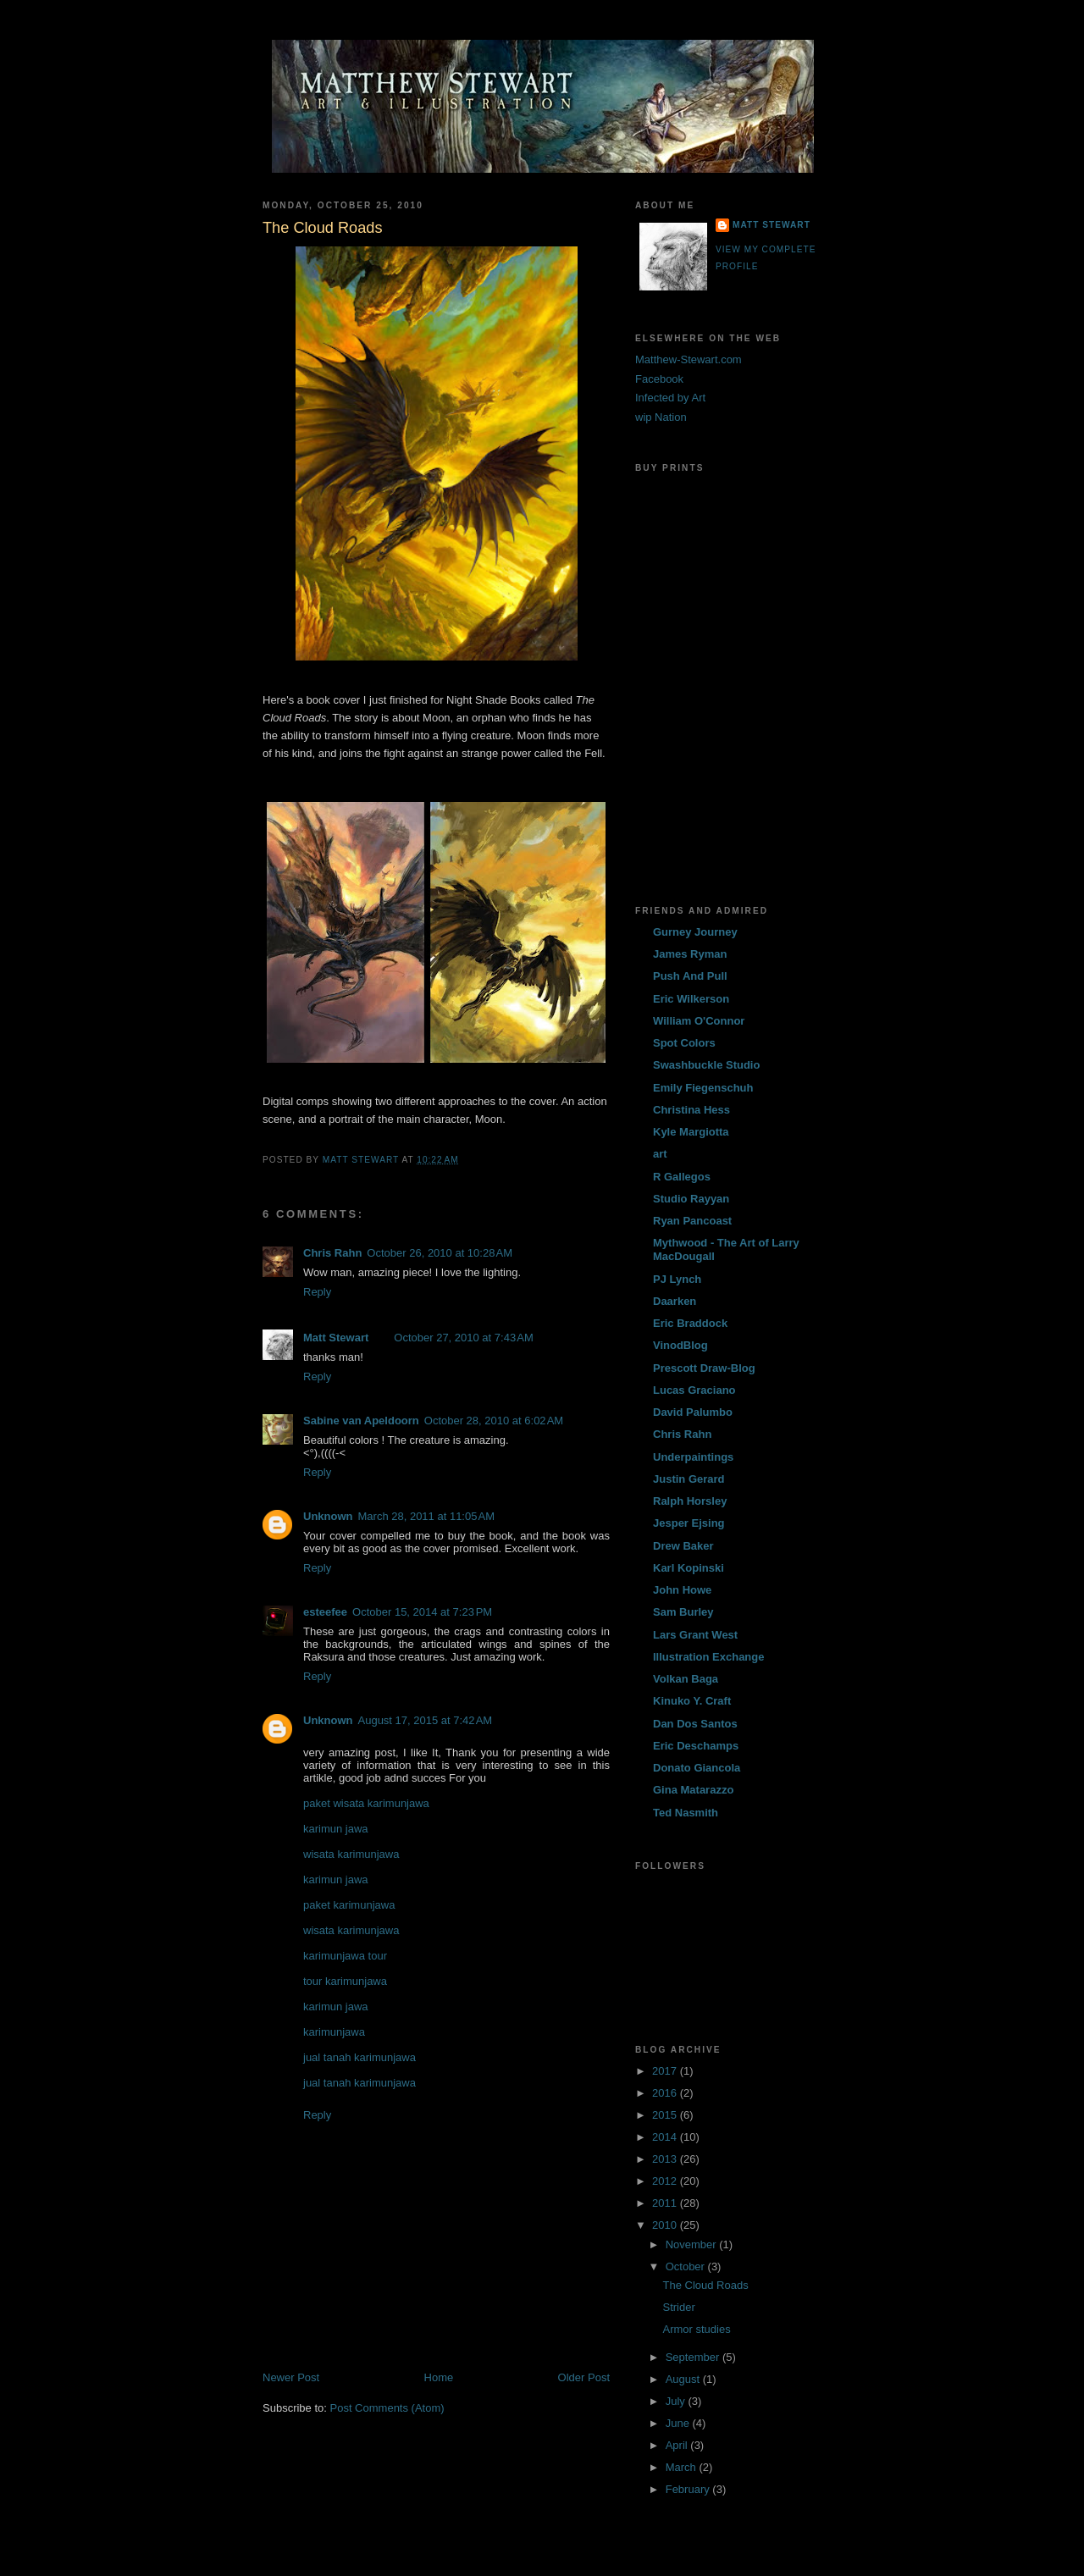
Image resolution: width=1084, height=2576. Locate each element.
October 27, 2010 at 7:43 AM (463, 1337)
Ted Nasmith (685, 1812)
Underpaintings (693, 1457)
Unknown (328, 1516)
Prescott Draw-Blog (704, 1368)
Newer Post (291, 2377)
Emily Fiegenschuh (703, 1087)
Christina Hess (691, 1109)
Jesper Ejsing (689, 1523)
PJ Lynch (677, 1279)
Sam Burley (683, 1612)
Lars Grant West (695, 1634)
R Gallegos (682, 1176)
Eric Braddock (690, 1323)
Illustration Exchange (708, 1656)
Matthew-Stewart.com (688, 359)
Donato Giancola (696, 1767)
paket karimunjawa (349, 1905)
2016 (666, 2093)
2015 (666, 2115)
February (689, 2489)
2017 (666, 2071)
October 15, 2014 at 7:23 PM (422, 1612)
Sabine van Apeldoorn (361, 1420)
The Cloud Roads (705, 2285)
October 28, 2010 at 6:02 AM (493, 1420)
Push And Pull (690, 976)
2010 (666, 2225)
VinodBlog (680, 1345)
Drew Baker (683, 1546)
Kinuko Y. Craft (692, 1700)
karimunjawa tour (345, 1955)
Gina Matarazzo (693, 1789)
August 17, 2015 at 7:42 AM (425, 1720)
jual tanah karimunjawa (359, 2057)
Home (439, 2377)
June (679, 2423)
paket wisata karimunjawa (366, 1803)
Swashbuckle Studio (706, 1065)
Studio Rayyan (691, 1198)
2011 (666, 2203)
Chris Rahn (332, 1253)
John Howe (682, 1590)
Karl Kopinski (688, 1568)
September (694, 2357)
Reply (317, 1291)
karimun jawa (335, 1828)
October (687, 2266)
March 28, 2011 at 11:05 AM (426, 1516)
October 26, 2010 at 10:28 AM (439, 1253)
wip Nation (661, 417)
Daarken (674, 1301)
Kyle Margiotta (691, 1131)
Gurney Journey (695, 932)
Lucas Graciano (694, 1390)
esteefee (325, 1612)
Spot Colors (684, 1042)
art (660, 1153)
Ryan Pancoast (692, 1220)
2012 (666, 2181)
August (684, 2379)
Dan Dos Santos (695, 1723)
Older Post (584, 2377)
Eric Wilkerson (691, 998)
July (677, 2401)
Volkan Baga (685, 1678)
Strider (678, 2307)
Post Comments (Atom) (387, 2408)
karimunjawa (334, 2032)
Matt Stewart (335, 1337)
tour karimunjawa (345, 1981)
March (683, 2467)
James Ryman (690, 954)
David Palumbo (693, 1412)
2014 (666, 2137)
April (678, 2445)
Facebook (659, 379)
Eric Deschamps (695, 1745)
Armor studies (696, 2329)
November (693, 2244)
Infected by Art (670, 397)
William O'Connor (698, 1020)
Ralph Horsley (690, 1501)
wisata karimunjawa (351, 1854)
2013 (666, 2159)
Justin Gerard (689, 1479)
